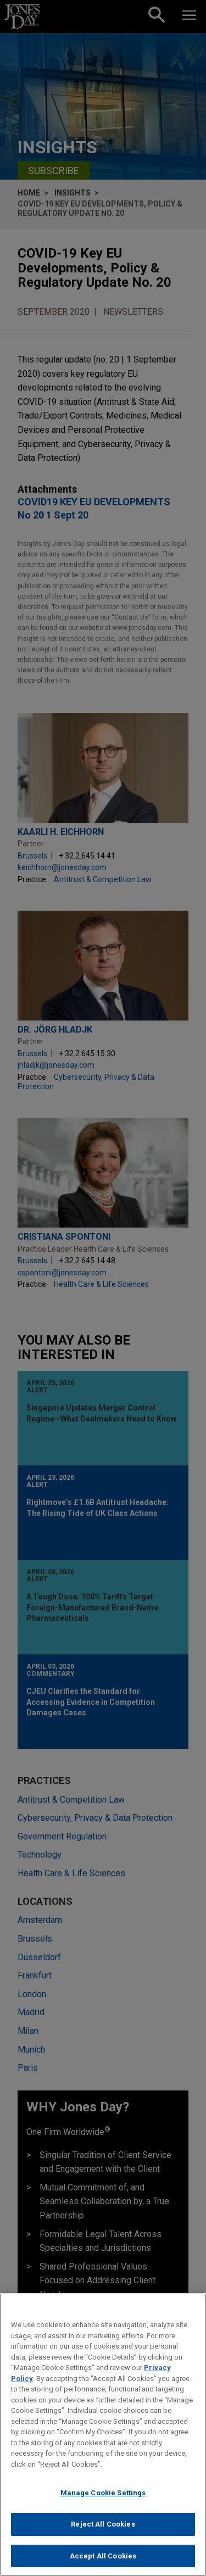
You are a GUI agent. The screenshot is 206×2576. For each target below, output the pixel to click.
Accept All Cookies (103, 2561)
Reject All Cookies (103, 2529)
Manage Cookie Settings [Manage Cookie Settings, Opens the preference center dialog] (103, 2499)
